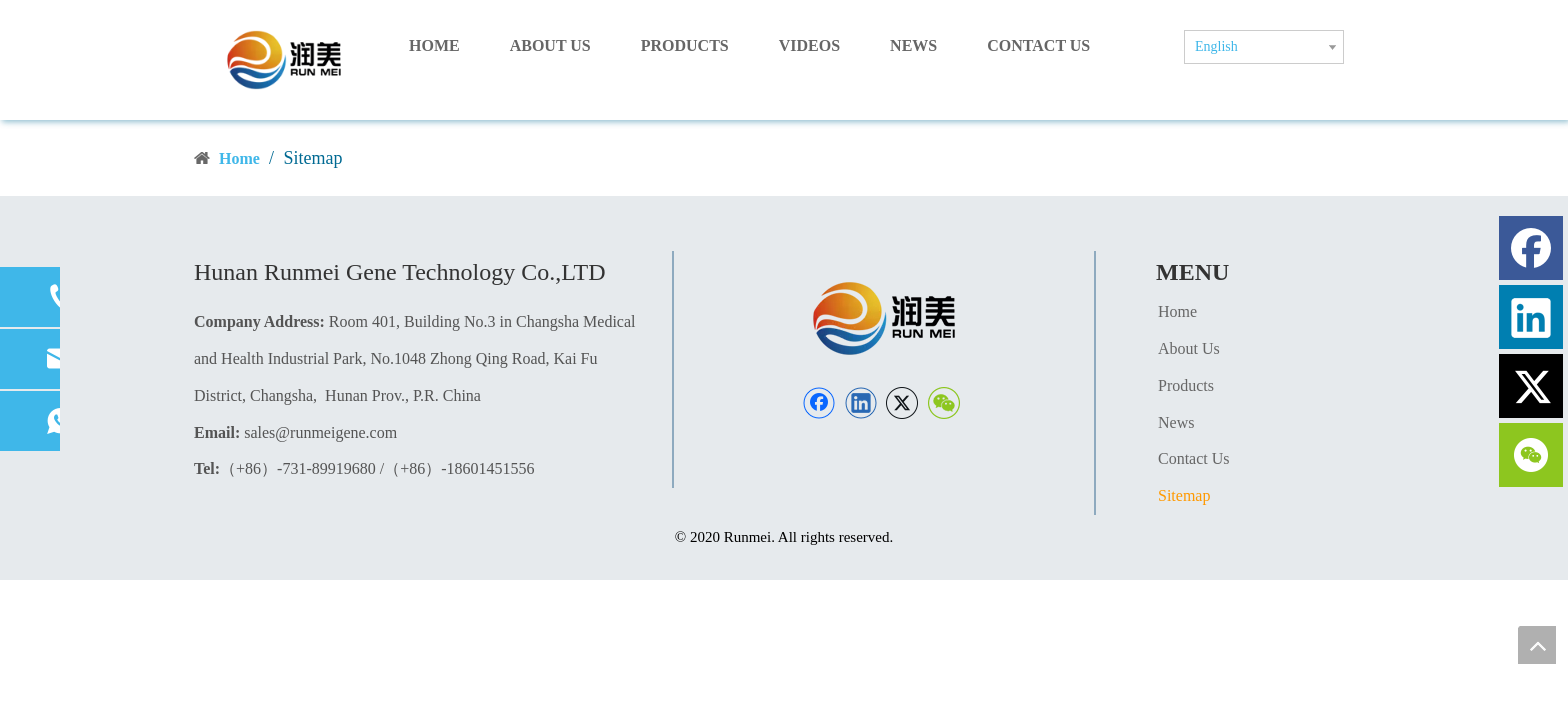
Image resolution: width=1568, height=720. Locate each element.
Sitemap (1184, 495)
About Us (1189, 348)
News (1176, 422)
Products (1186, 385)
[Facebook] (819, 403)
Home (1177, 311)
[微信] (944, 403)
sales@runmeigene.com (320, 432)
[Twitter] (902, 403)
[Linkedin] (861, 403)
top (1537, 645)
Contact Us (1194, 458)
